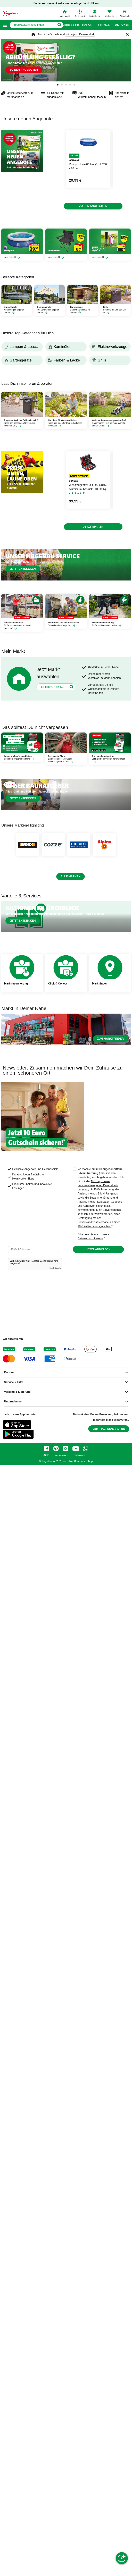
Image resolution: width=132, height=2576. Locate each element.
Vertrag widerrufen (109, 1428)
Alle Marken (70, 876)
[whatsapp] (85, 1448)
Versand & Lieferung (17, 1391)
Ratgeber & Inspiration (74, 24)
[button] (5, 25)
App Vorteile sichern (119, 94)
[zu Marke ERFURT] (78, 844)
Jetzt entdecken (23, 568)
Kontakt (9, 1372)
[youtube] (75, 1448)
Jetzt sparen (93, 526)
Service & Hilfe (13, 1382)
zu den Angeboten (24, 69)
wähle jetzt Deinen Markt (80, 34)
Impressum (61, 1455)
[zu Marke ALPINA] (104, 844)
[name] (52, 687)
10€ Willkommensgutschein (89, 94)
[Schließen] (127, 34)
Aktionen (122, 24)
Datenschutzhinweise (90, 1238)
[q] (32, 25)
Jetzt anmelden (98, 1249)
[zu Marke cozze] (53, 844)
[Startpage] (10, 13)
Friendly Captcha (55, 1268)
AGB (46, 1455)
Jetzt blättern (91, 3)
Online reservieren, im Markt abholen (17, 94)
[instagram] (65, 1448)
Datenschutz (81, 1455)
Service (104, 24)
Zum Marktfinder (110, 1038)
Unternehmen (13, 1401)
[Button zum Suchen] (59, 25)
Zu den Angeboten (93, 206)
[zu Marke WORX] (27, 844)
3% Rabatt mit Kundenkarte (52, 94)
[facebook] (46, 1448)
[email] (33, 1249)
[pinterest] (56, 1448)
